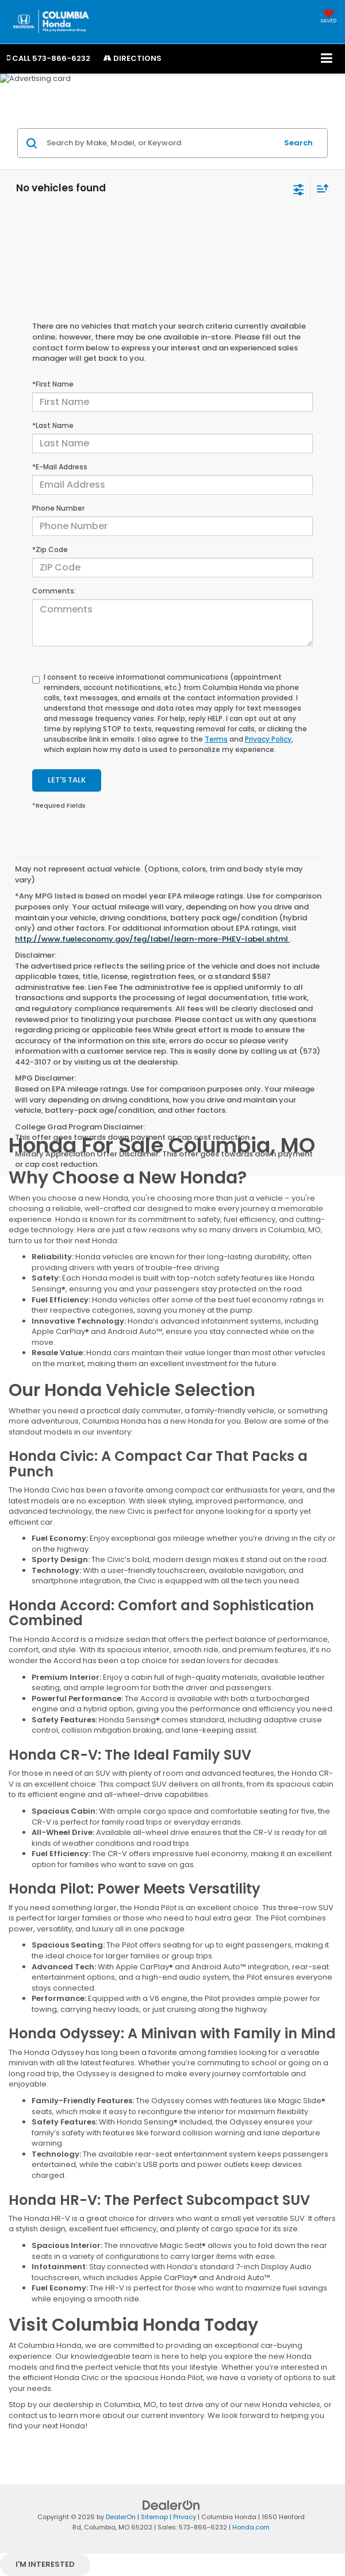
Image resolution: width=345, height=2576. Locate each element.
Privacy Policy (268, 739)
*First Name (53, 384)
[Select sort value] (319, 188)
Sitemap (154, 2516)
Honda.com (251, 2527)
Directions (132, 58)
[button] (48, 58)
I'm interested (45, 2564)
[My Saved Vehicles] (328, 17)
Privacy (184, 2516)
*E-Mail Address (59, 467)
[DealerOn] (171, 2504)
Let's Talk (67, 779)
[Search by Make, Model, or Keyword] (160, 143)
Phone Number (58, 508)
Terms (216, 739)
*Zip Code (50, 549)
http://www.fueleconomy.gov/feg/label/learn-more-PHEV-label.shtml (152, 939)
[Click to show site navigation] (327, 59)
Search (298, 142)
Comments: (54, 591)
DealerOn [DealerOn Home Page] (121, 2516)
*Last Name (53, 425)
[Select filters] (299, 188)
